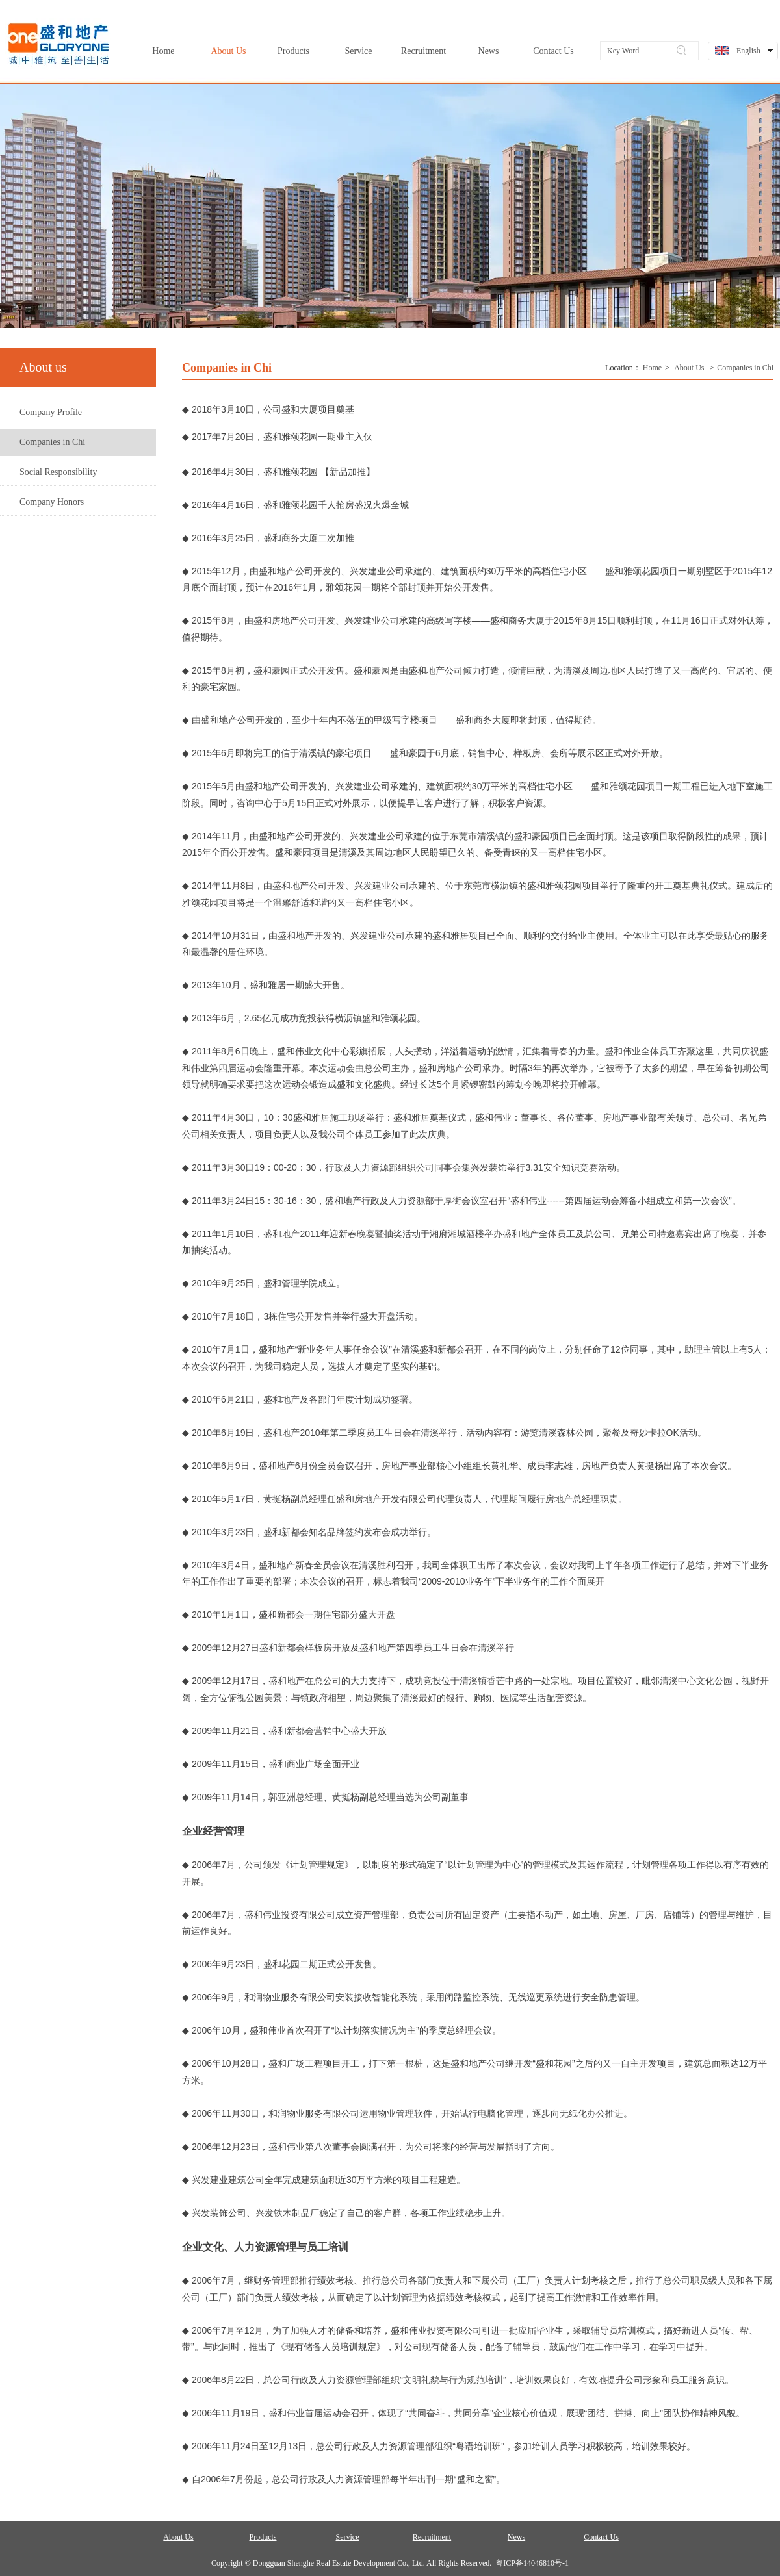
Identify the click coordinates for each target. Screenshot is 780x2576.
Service (347, 2537)
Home (652, 367)
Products (263, 2537)
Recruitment (432, 2537)
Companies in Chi (745, 367)
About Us (689, 367)
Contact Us (601, 2537)
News (516, 2537)
